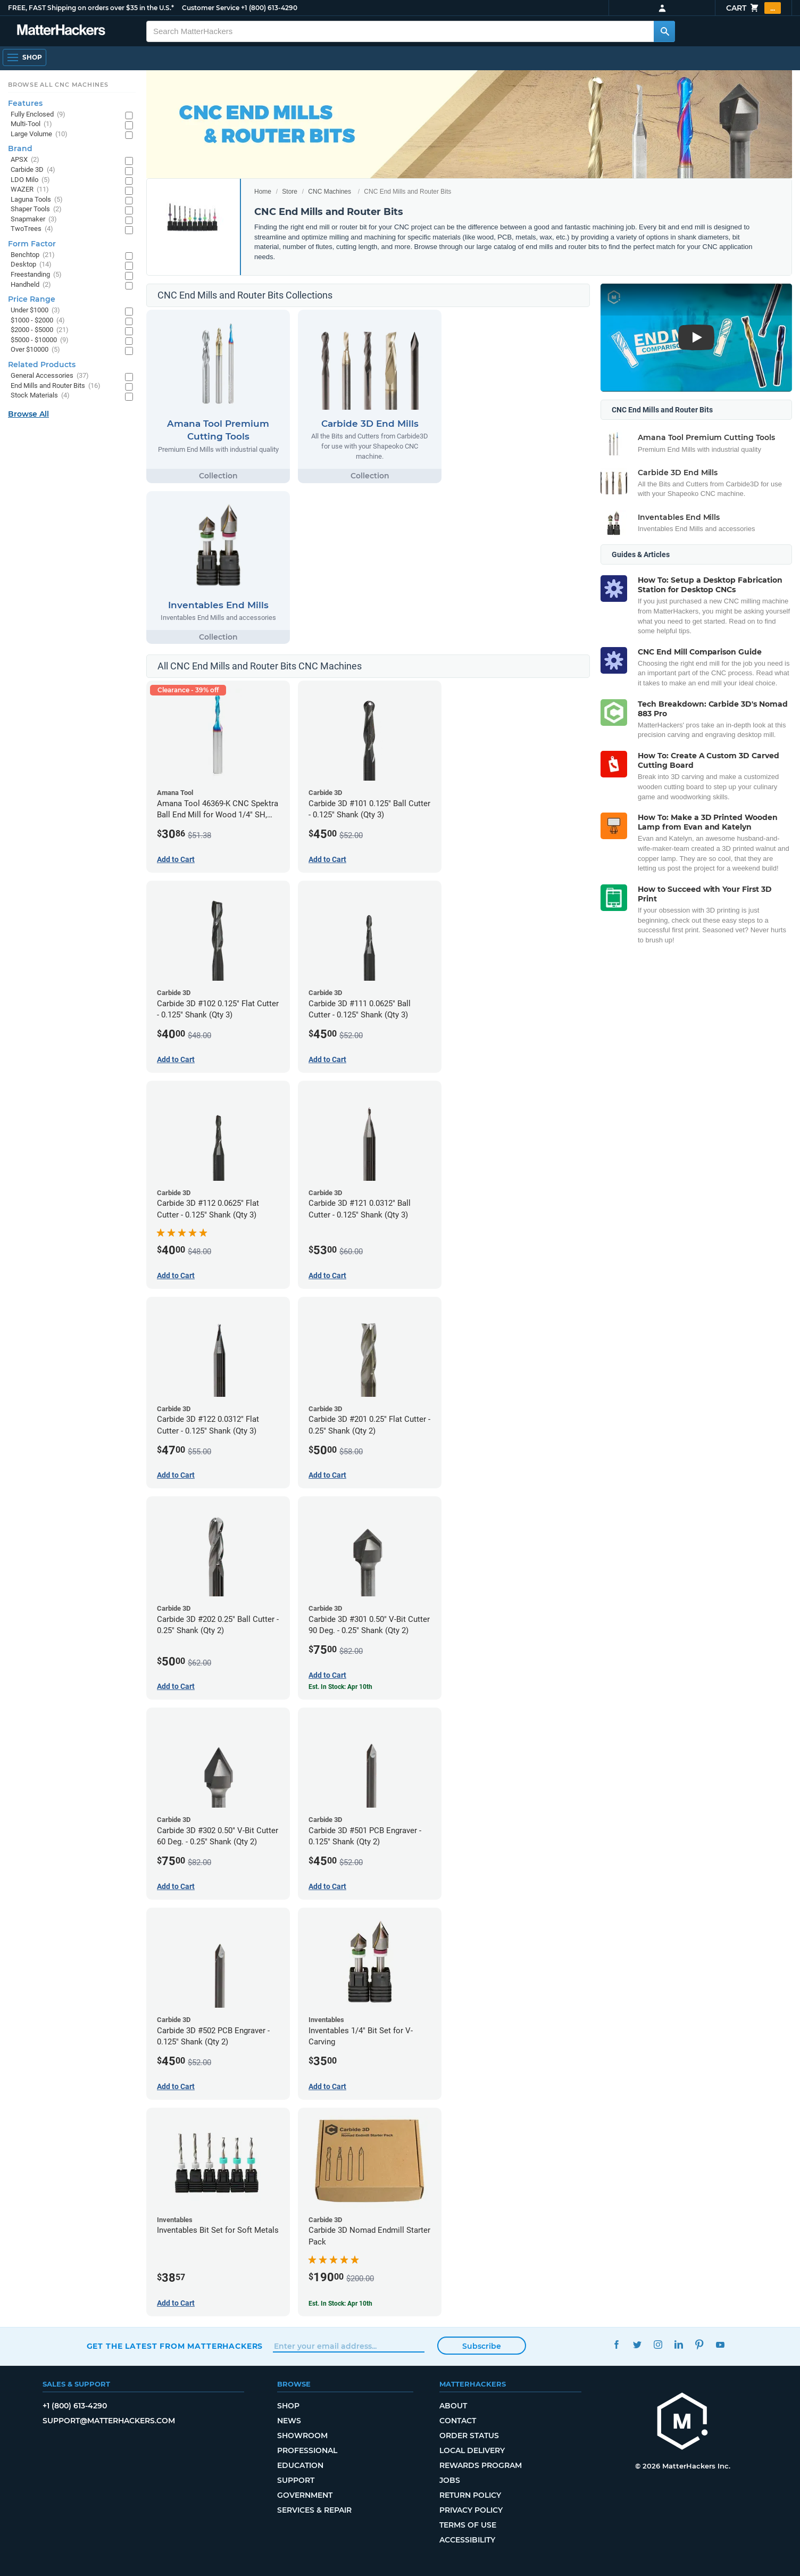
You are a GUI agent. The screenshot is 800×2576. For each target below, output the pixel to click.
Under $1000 (35, 310)
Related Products (42, 364)
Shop (288, 2406)
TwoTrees (32, 229)
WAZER (30, 190)
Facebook (616, 2344)
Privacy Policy (471, 2510)
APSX (25, 160)
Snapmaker (34, 219)
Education (300, 2465)
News (289, 2420)
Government (304, 2495)
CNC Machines (329, 191)
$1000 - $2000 (38, 321)
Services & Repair (314, 2510)
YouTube (720, 2344)
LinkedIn (679, 2344)
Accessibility (467, 2540)
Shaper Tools (36, 209)
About (453, 2406)
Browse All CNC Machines (58, 84)
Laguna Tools (37, 200)
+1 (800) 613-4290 (269, 8)
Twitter (637, 2344)
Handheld (31, 285)
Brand (20, 148)
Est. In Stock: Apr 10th (340, 1687)
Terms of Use (467, 2525)
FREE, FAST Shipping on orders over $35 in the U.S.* (91, 8)
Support (295, 2480)
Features (25, 103)
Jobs (449, 2480)
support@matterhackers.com (109, 2420)
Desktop (31, 265)
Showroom (302, 2435)
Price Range (31, 299)
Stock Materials (40, 396)
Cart (753, 8)
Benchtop (33, 255)
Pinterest (699, 2344)
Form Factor (32, 244)
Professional (307, 2450)
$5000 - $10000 (40, 340)
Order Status (469, 2435)
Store (289, 191)
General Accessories (50, 376)
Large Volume (39, 134)
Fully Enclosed (38, 115)
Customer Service (210, 8)
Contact (457, 2420)
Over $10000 (35, 350)
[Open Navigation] (24, 57)
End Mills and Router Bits (56, 386)
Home (262, 191)
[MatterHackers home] (682, 2422)
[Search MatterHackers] (664, 31)
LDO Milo (30, 180)
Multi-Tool (31, 124)
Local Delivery (472, 2450)
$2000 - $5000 (40, 330)
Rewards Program (480, 2465)
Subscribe (481, 2346)
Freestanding (36, 275)
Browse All (28, 414)
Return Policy (470, 2495)
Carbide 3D (33, 170)
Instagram (658, 2344)
